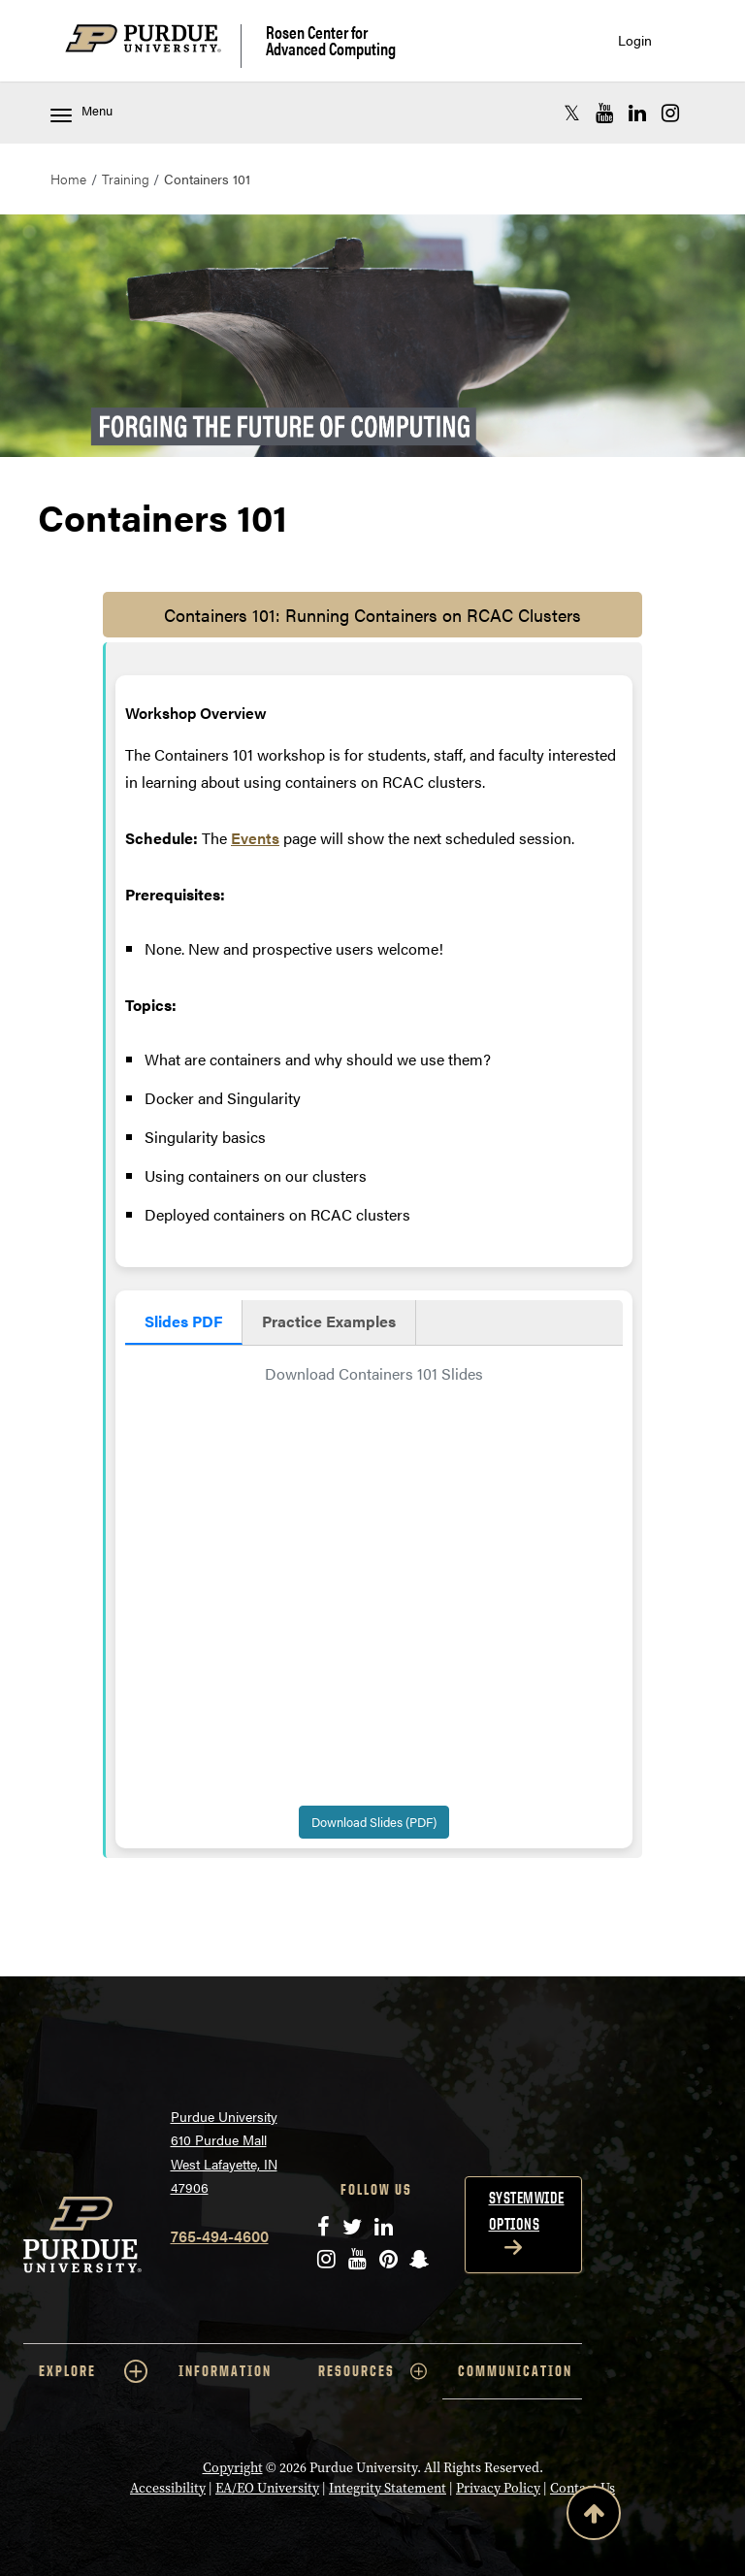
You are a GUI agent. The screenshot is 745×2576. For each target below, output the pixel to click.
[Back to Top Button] (594, 2517)
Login (635, 40)
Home (68, 178)
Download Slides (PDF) (374, 1821)
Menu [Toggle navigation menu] (81, 112)
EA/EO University (267, 2488)
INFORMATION (225, 2371)
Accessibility (168, 2488)
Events (255, 838)
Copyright (233, 2468)
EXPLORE (93, 2371)
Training (125, 178)
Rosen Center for (331, 40)
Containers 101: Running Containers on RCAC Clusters (372, 615)
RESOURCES (372, 2371)
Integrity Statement (387, 2488)
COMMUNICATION (515, 2371)
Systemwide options (527, 2211)
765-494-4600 (220, 2236)
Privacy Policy (498, 2488)
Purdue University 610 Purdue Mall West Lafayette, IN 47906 (224, 2152)
